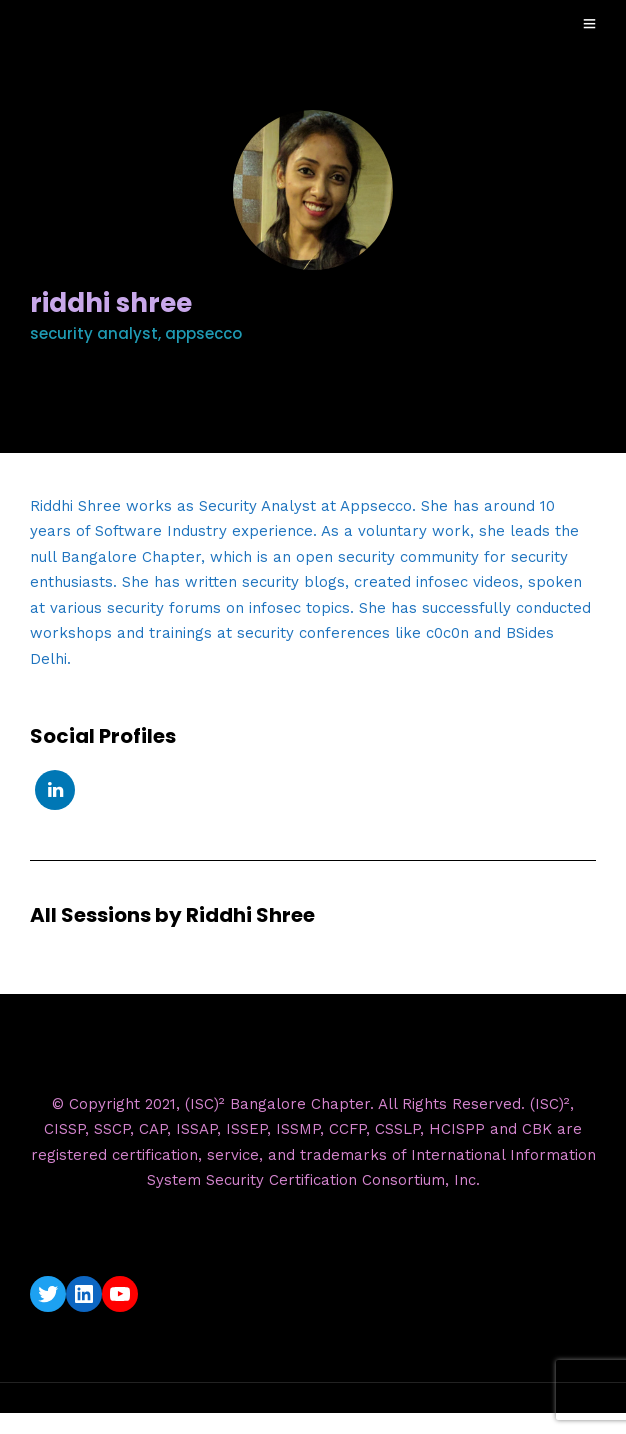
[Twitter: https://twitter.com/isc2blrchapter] (48, 1294)
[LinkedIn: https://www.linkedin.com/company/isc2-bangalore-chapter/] (84, 1294)
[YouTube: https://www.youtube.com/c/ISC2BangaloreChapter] (120, 1294)
